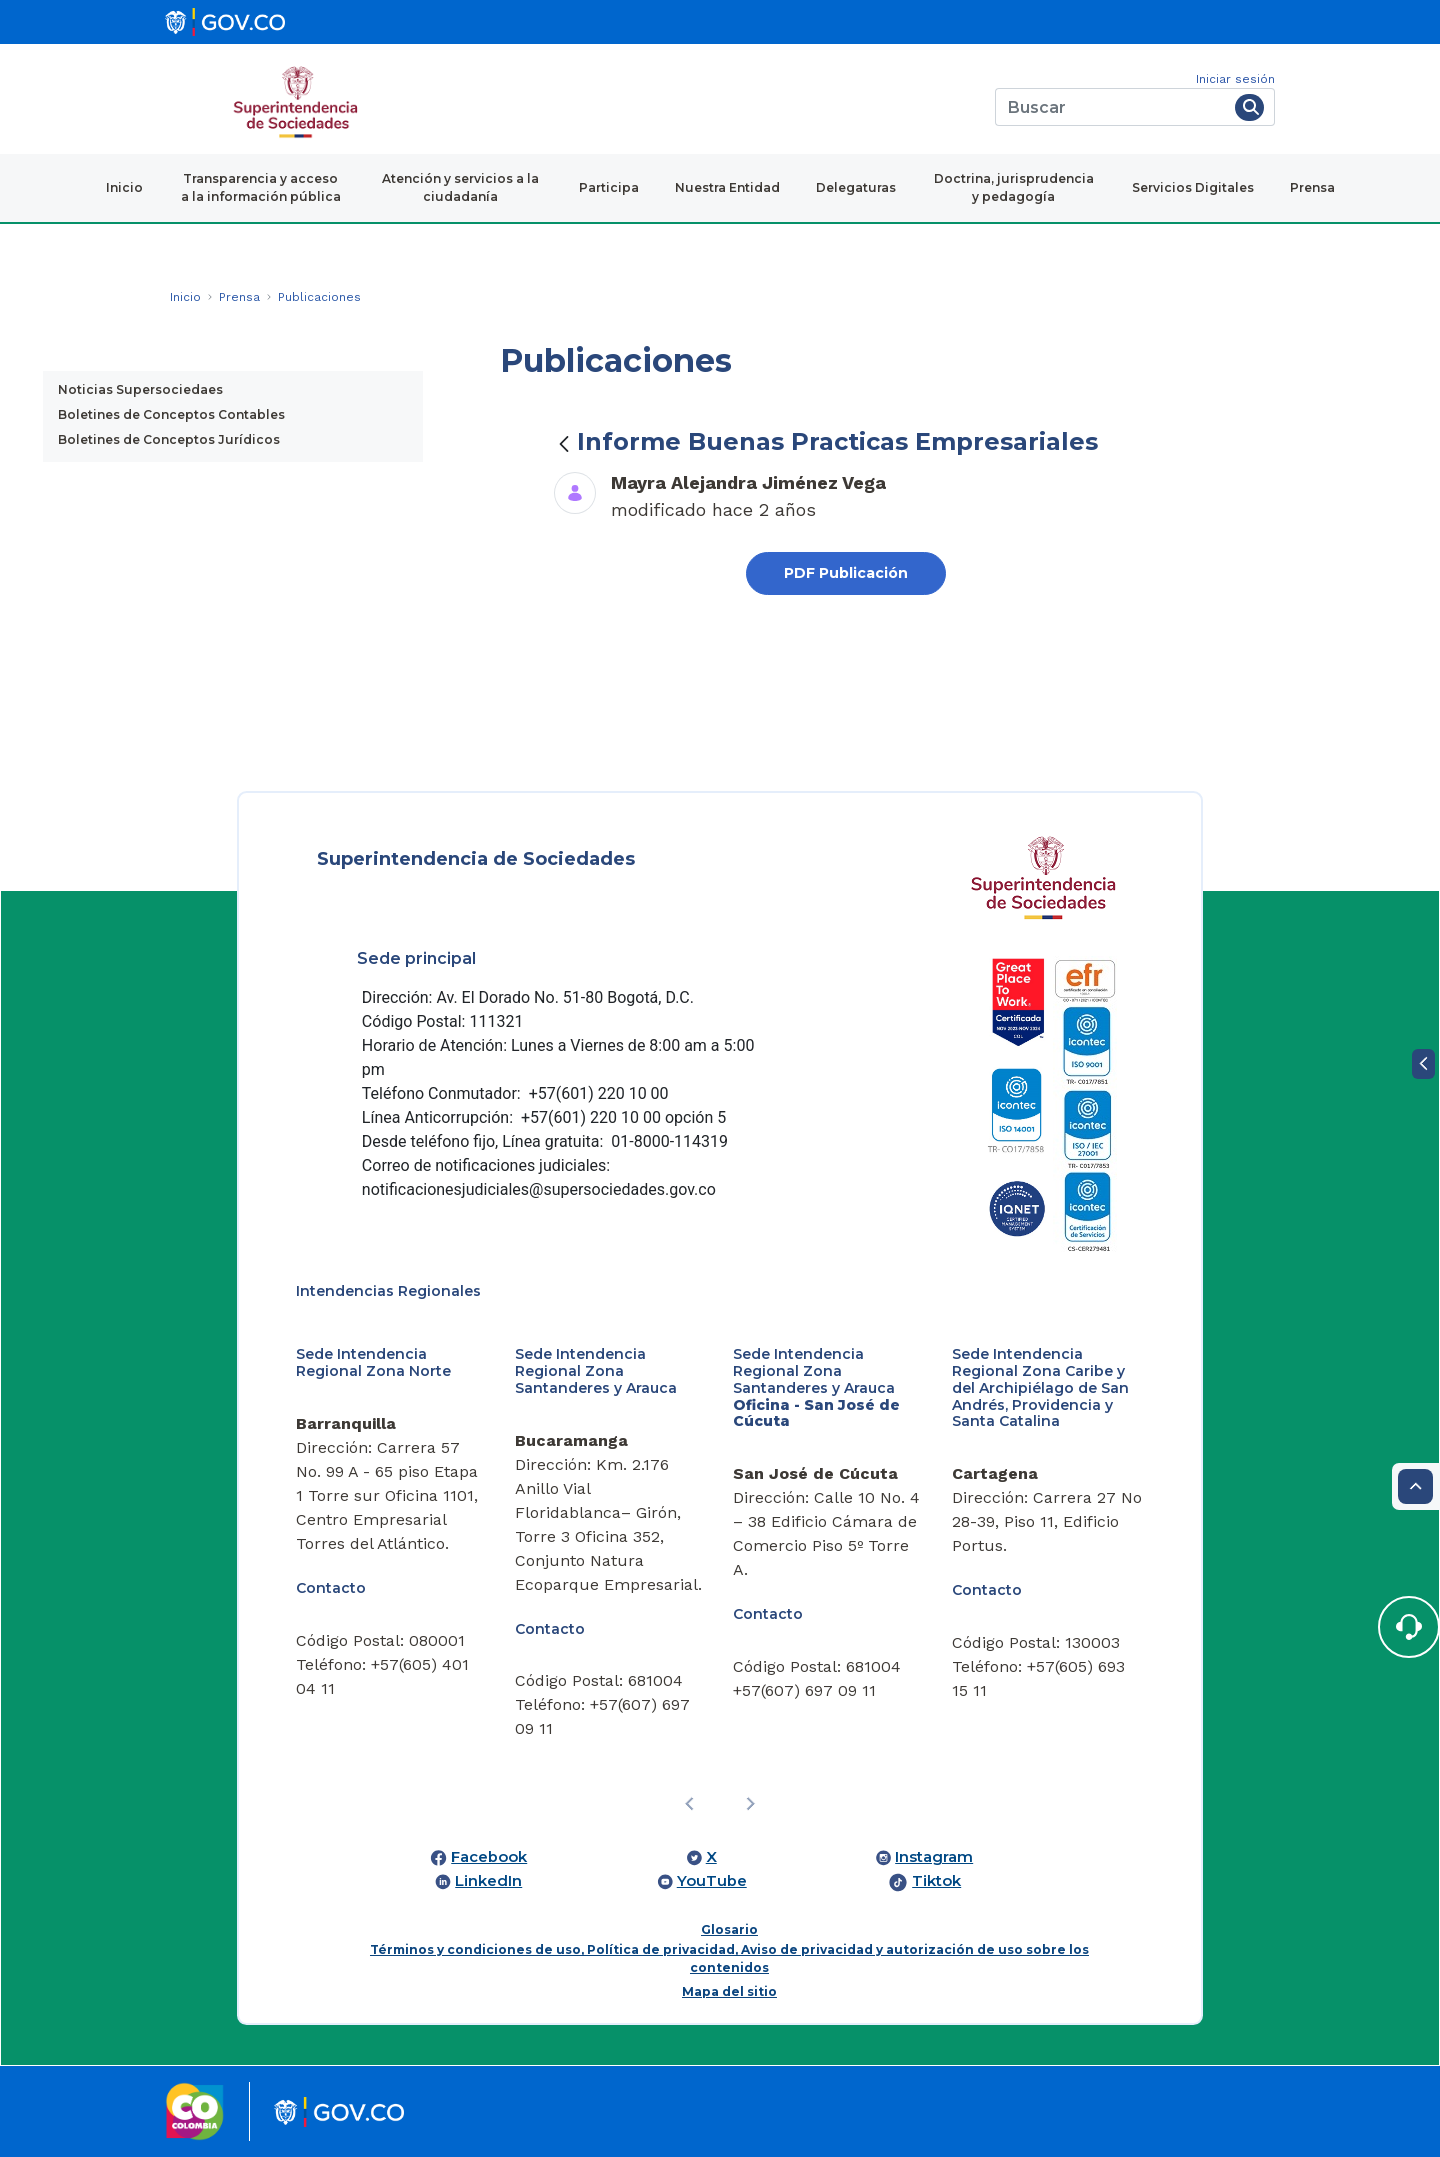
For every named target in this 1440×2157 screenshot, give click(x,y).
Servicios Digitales (1193, 187)
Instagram (934, 1857)
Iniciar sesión (1235, 79)
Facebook (489, 1857)
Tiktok (936, 1881)
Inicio (124, 187)
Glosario (729, 1929)
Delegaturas (856, 187)
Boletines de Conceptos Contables (171, 414)
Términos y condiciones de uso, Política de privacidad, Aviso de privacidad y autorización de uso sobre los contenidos (729, 1958)
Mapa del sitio (729, 1991)
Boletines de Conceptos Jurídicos (169, 439)
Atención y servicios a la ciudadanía (460, 187)
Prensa (1312, 187)
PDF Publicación (846, 573)
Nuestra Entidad (727, 187)
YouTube (712, 1881)
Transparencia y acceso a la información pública (261, 187)
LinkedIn (488, 1881)
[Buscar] (1111, 107)
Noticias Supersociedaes (140, 389)
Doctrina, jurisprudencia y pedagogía (1014, 187)
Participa (609, 187)
